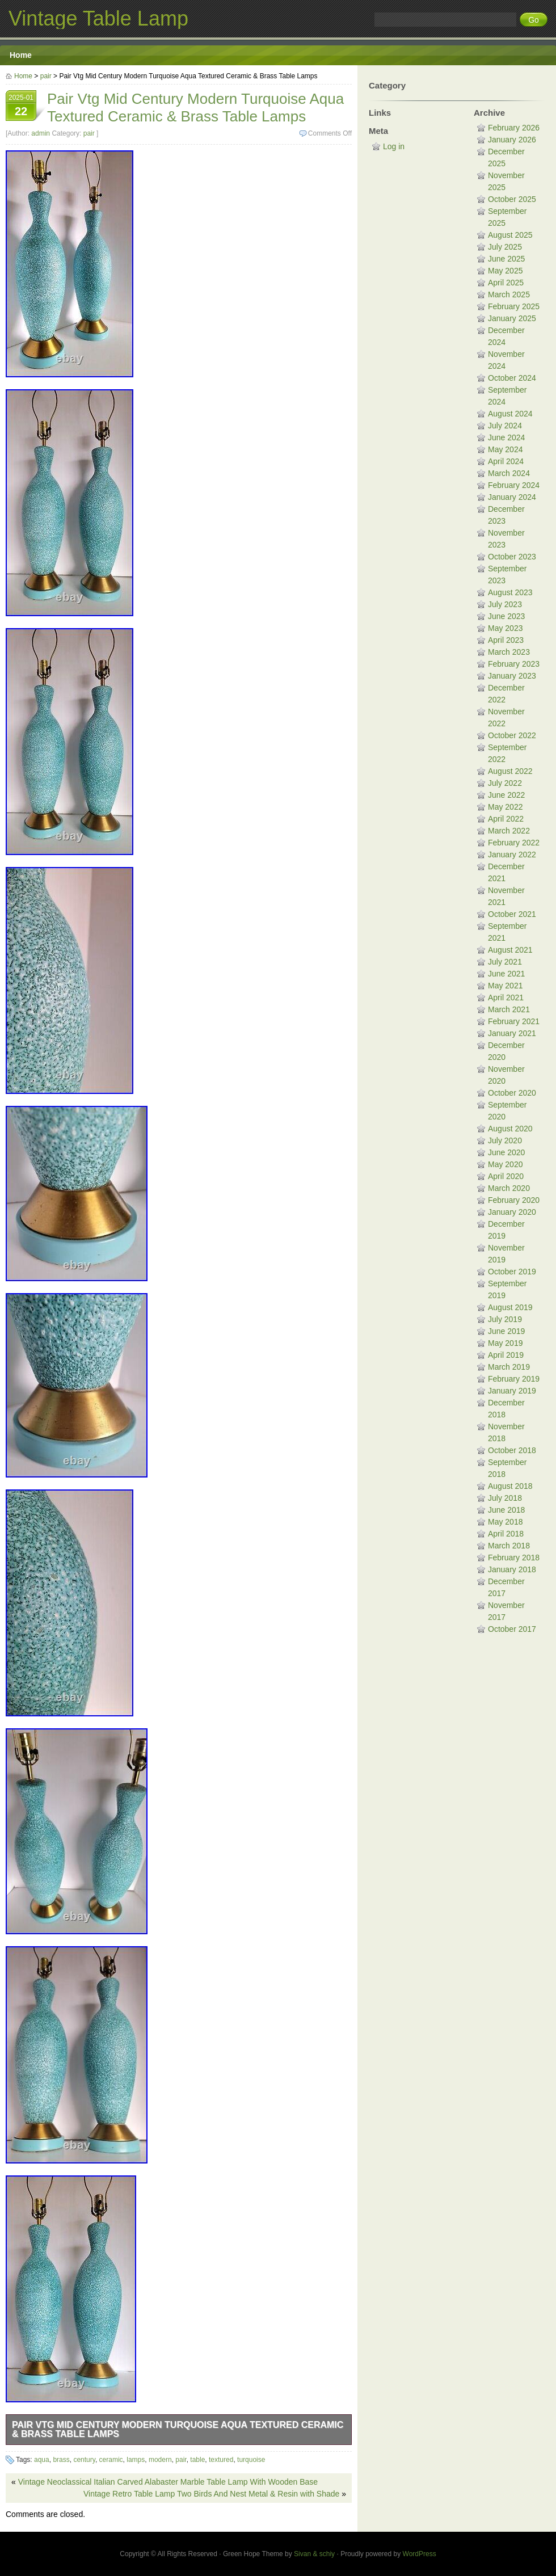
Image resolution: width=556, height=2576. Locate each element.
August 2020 (510, 1128)
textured (221, 2460)
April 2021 (506, 997)
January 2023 (512, 675)
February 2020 (514, 1200)
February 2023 (514, 663)
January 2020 (512, 1212)
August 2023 (510, 592)
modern (160, 2460)
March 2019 (509, 1366)
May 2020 (505, 1164)
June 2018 (506, 1509)
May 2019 (505, 1343)
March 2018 (509, 1545)
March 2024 (509, 473)
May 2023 (505, 628)
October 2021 (512, 914)
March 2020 (509, 1188)
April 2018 (506, 1533)
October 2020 (512, 1092)
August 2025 (510, 234)
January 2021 (512, 1033)
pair (46, 76)
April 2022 (506, 818)
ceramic (111, 2460)
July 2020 (505, 1140)
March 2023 (509, 651)
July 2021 (505, 961)
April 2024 (506, 461)
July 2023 (505, 604)
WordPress (419, 2554)
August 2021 (510, 949)
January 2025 (512, 318)
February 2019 (514, 1378)
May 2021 (505, 985)
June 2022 (506, 794)
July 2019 (505, 1319)
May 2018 (505, 1521)
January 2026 (512, 139)
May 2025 (505, 270)
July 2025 (505, 246)
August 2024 (510, 413)
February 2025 (514, 306)
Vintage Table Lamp (98, 18)
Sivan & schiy (314, 2554)
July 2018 (505, 1497)
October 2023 (512, 556)
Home (21, 55)
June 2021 (506, 973)
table (197, 2460)
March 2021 (509, 1009)
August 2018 (510, 1486)
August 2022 (510, 771)
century (84, 2460)
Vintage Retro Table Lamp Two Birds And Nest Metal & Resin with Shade (211, 2493)
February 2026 (514, 127)
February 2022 (514, 842)
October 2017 (512, 1629)
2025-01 (21, 107)
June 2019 (506, 1331)
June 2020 (506, 1152)
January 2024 (512, 497)
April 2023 (506, 640)
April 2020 (506, 1176)
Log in (394, 146)
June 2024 (506, 437)
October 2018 (512, 1450)
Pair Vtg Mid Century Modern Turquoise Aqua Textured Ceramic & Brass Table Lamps (177, 2429)
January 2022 (512, 854)
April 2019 (506, 1354)
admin (40, 133)
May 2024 (505, 449)
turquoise (251, 2460)
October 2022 (512, 735)
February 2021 (514, 1021)
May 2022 (505, 806)
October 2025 (512, 199)
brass (61, 2460)
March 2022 (509, 830)
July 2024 (505, 425)
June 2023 (506, 616)
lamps (136, 2460)
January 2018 (512, 1569)
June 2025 (506, 258)
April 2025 (506, 282)
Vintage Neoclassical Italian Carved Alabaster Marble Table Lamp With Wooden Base (168, 2481)
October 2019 (512, 1271)
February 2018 (514, 1557)
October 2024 (512, 377)
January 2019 (512, 1390)
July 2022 (505, 783)
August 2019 (510, 1307)
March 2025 (509, 294)
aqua (41, 2460)
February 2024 (514, 485)
